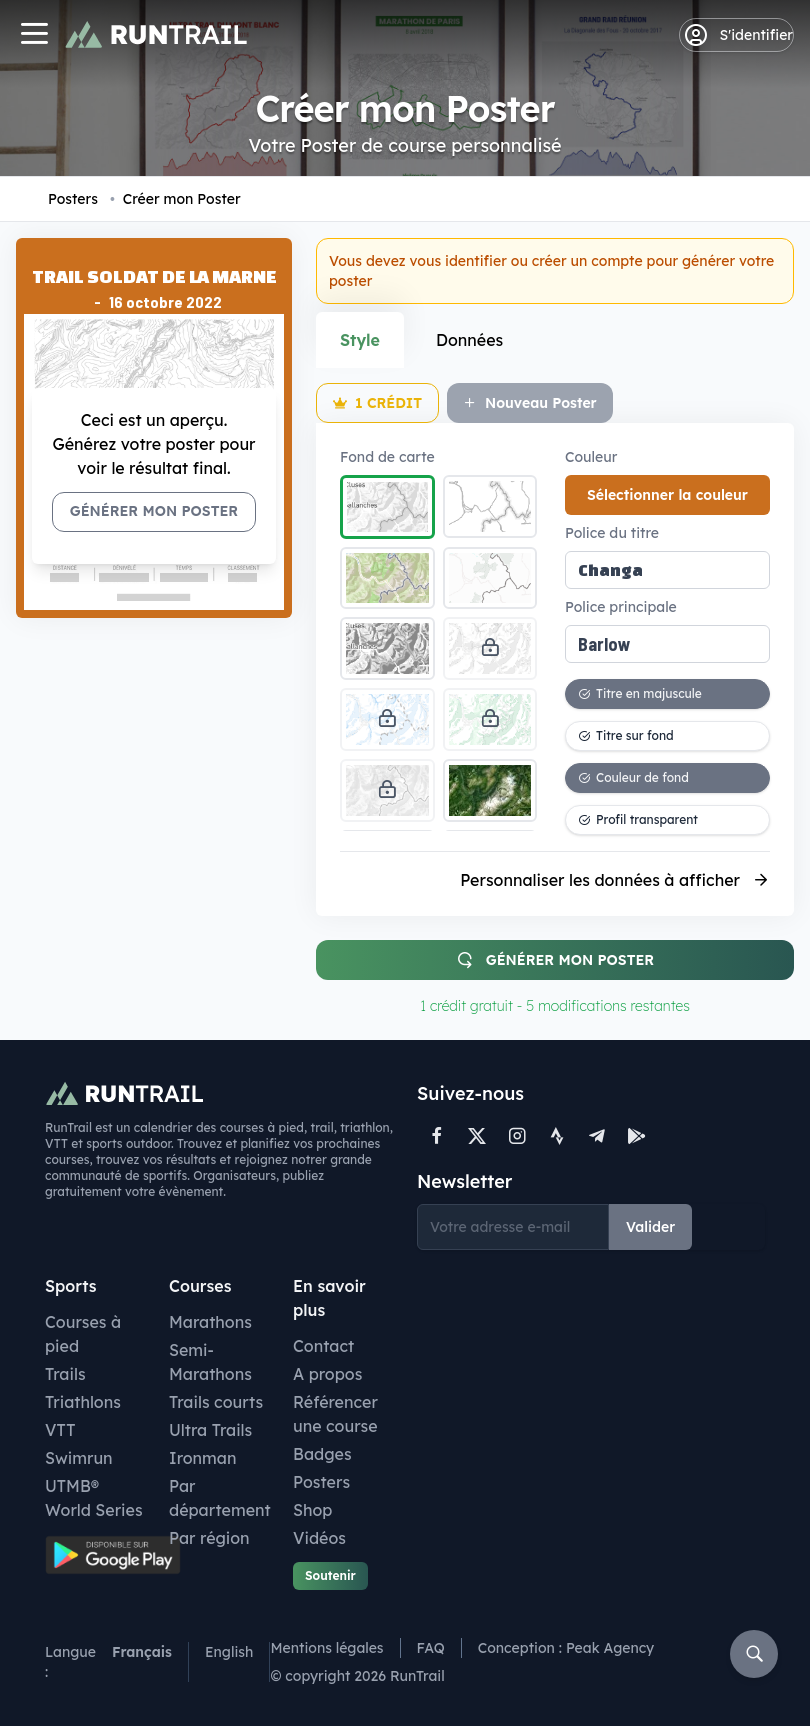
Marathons (210, 1322)
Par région (209, 1538)
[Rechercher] (754, 1654)
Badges (322, 1454)
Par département (220, 1498)
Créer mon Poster (175, 199)
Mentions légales (326, 1648)
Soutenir (330, 1575)
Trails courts (216, 1402)
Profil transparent (638, 819)
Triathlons (83, 1402)
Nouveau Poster (530, 403)
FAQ (431, 1648)
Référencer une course (335, 1414)
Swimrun (79, 1458)
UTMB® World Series (94, 1498)
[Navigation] (34, 35)
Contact (323, 1346)
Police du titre (612, 533)
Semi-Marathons (210, 1362)
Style (360, 340)
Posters (73, 199)
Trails (65, 1374)
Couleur (591, 457)
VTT (60, 1430)
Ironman (203, 1458)
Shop (312, 1510)
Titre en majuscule (640, 693)
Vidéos (319, 1538)
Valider (650, 1227)
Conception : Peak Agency (566, 1648)
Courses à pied (83, 1334)
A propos (327, 1374)
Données (469, 340)
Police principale (621, 607)
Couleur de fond (633, 777)
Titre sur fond (626, 735)
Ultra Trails (210, 1430)
